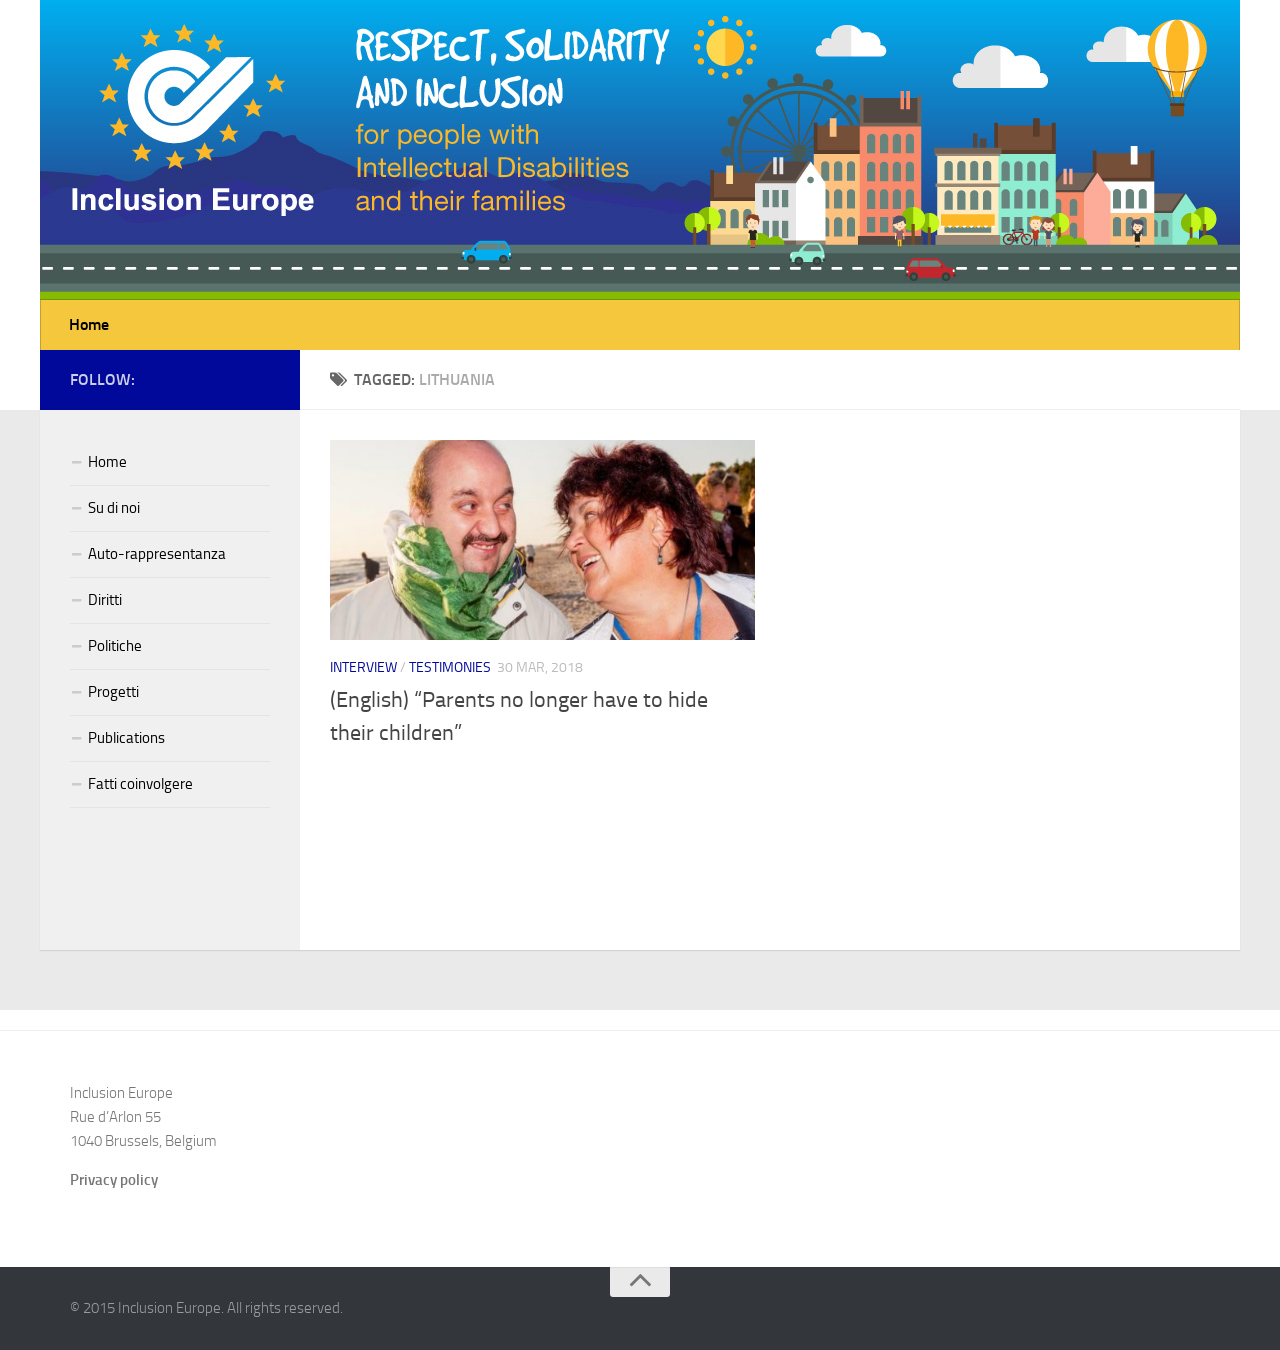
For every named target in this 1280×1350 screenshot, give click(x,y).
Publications (126, 738)
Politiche (115, 646)
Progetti (113, 692)
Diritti (105, 600)
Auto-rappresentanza (157, 554)
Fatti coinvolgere (140, 784)
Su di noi (114, 508)
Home (89, 324)
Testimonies (450, 667)
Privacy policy (114, 1180)
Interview (363, 667)
